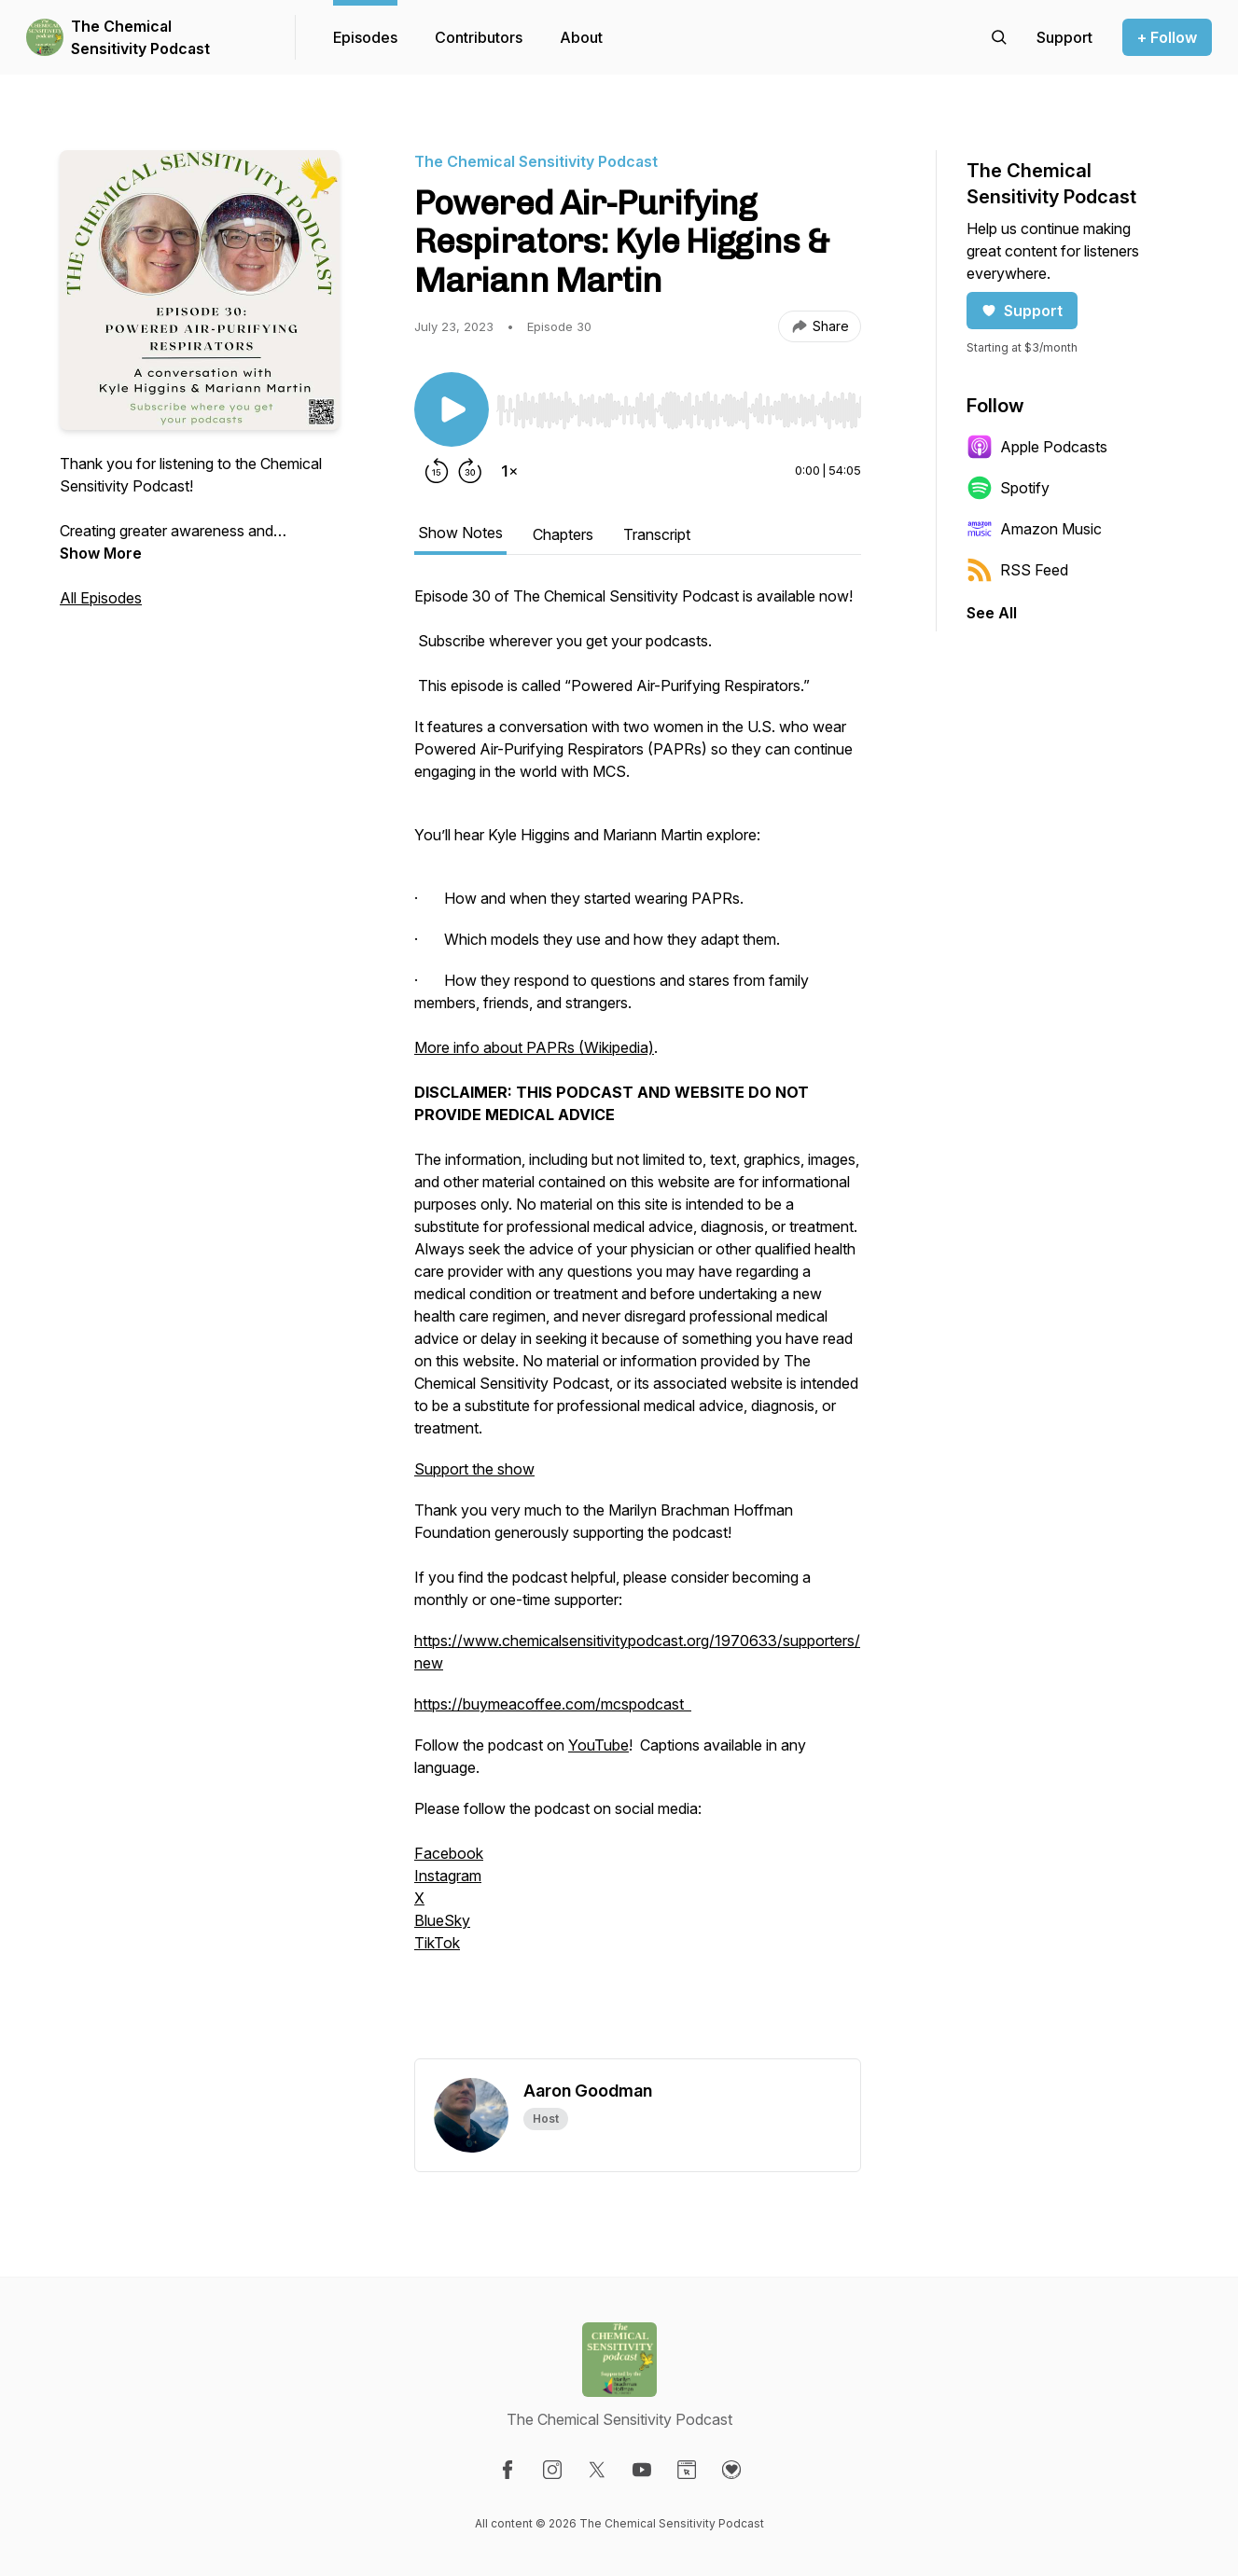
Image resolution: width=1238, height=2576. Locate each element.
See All (992, 612)
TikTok (437, 1942)
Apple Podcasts (1037, 447)
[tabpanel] (637, 1321)
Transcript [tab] (656, 534)
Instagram (447, 1875)
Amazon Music (1034, 529)
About (581, 37)
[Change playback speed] (509, 471)
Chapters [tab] (563, 534)
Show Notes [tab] (460, 532)
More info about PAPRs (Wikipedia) (534, 1047)
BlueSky (442, 1920)
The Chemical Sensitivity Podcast (140, 37)
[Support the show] (1064, 37)
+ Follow (1167, 37)
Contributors (478, 37)
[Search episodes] (999, 37)
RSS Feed (1017, 570)
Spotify (1008, 488)
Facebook (448, 1853)
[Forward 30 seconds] (470, 471)
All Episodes (101, 598)
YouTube (598, 1745)
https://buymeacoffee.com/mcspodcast (552, 1704)
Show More (101, 553)
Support (1022, 310)
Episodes (365, 37)
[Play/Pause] (451, 409)
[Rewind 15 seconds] (437, 471)
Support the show (474, 1469)
